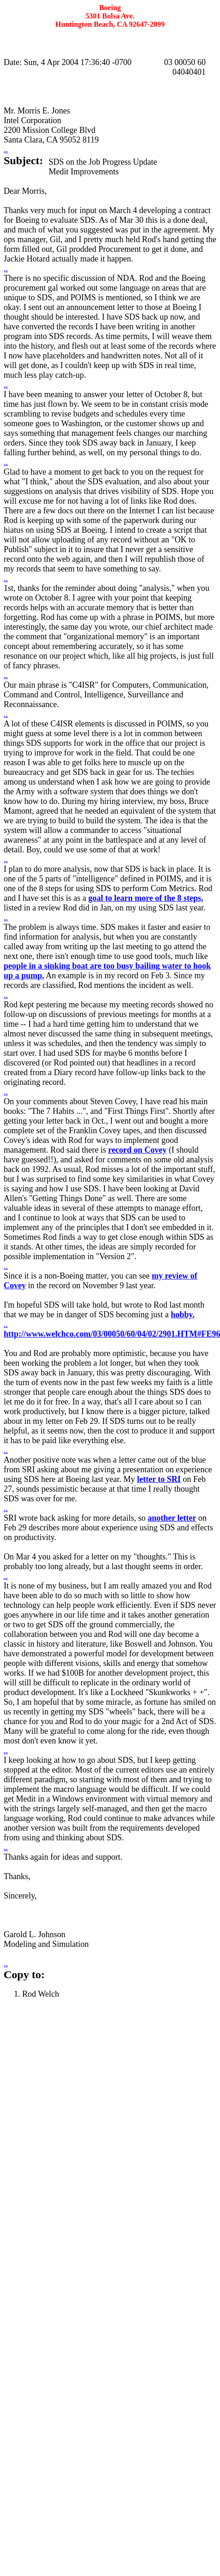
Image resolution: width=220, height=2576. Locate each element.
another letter (171, 1518)
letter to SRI (159, 1479)
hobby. (183, 1314)
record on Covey (137, 1149)
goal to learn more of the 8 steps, (145, 898)
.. (6, 149)
